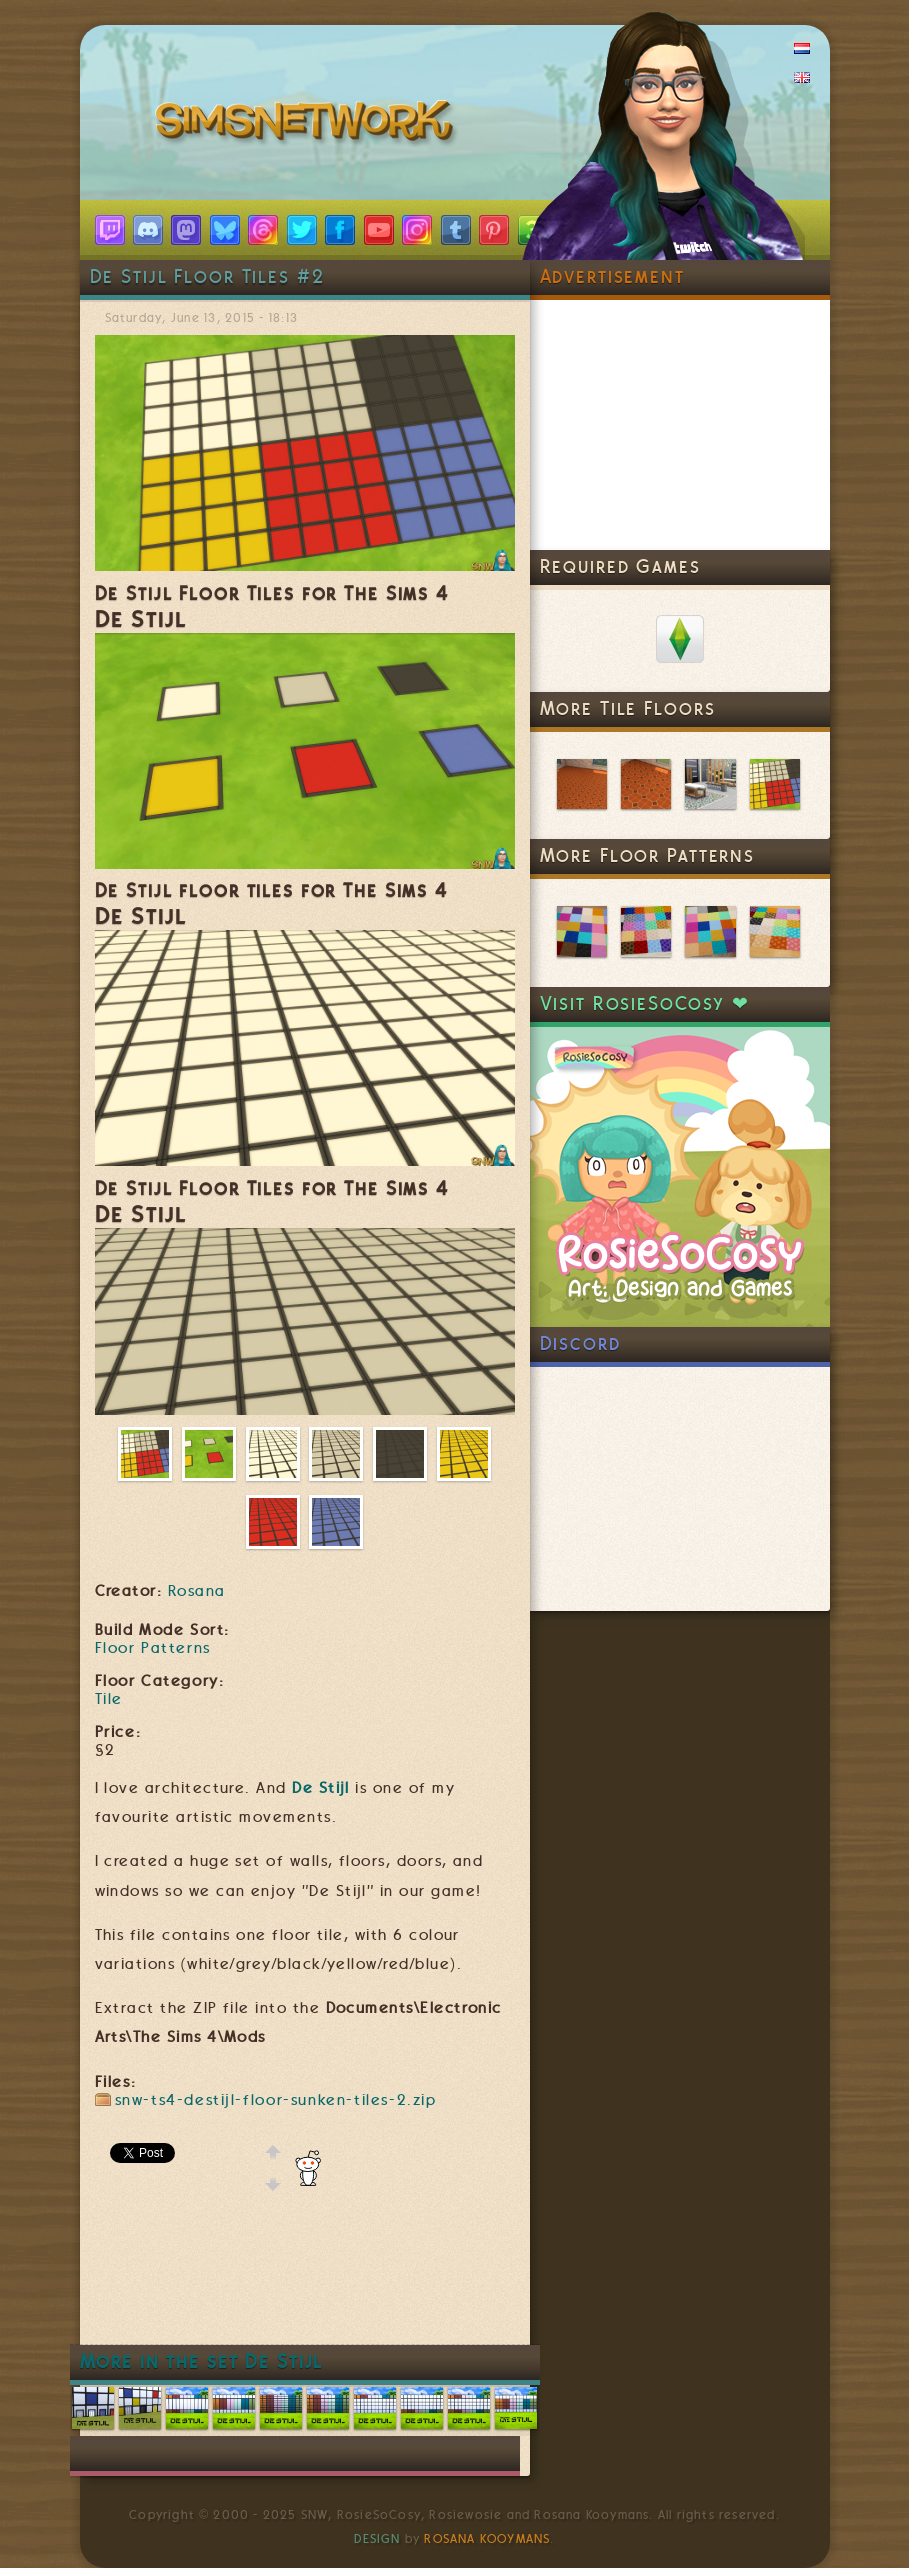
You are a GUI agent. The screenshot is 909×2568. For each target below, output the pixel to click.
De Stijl (321, 1788)
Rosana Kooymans (487, 2539)
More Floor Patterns (647, 855)
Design (377, 2539)
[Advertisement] (459, 2284)
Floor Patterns (153, 1648)
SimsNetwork (308, 125)
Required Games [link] (620, 566)
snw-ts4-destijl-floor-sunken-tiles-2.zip (276, 2100)
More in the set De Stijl (202, 2361)
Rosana (197, 1591)
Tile (109, 1699)
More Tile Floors (628, 708)
